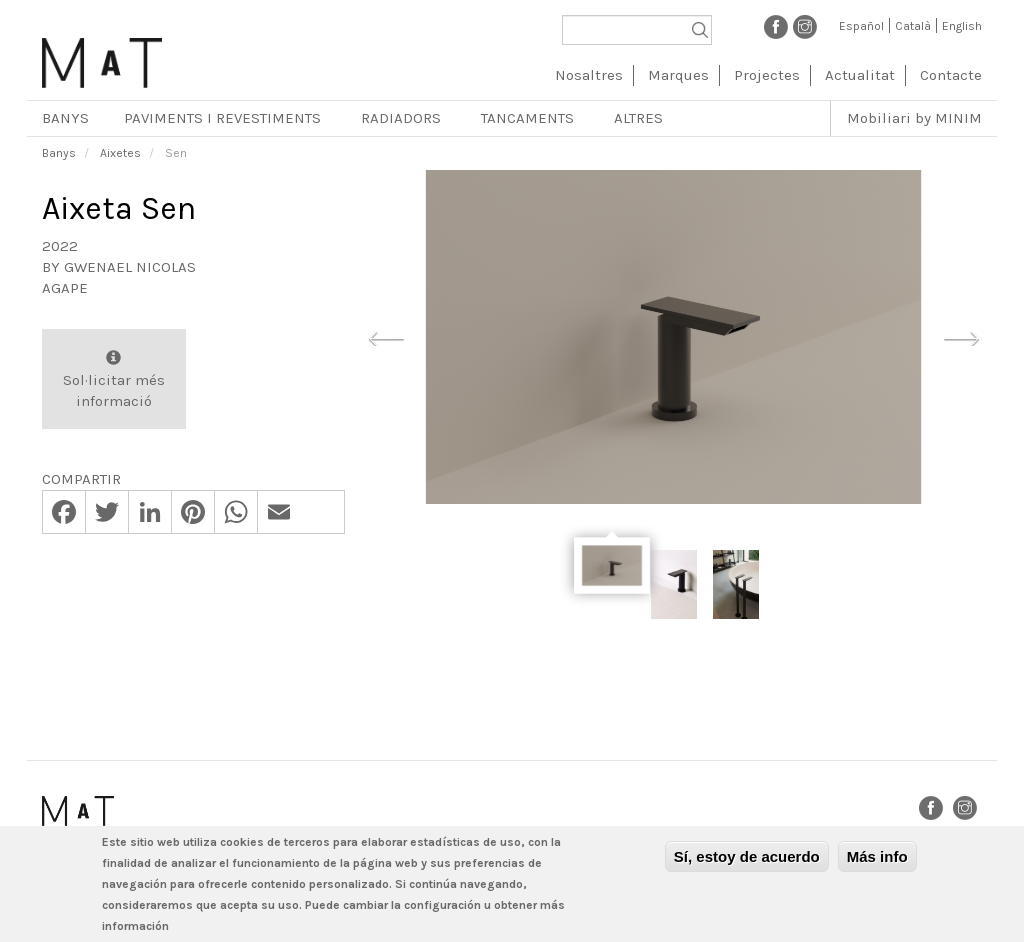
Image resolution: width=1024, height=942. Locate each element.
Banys (65, 118)
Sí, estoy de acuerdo (747, 856)
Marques (678, 75)
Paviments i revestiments (222, 118)
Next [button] (961, 336)
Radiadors (401, 118)
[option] (673, 337)
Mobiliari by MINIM (914, 118)
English (962, 26)
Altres (638, 118)
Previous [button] (386, 336)
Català (913, 26)
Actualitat (860, 75)
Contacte (951, 75)
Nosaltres (589, 75)
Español (861, 26)
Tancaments (527, 118)
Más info (877, 856)
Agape (65, 288)
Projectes (767, 75)
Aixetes (120, 153)
